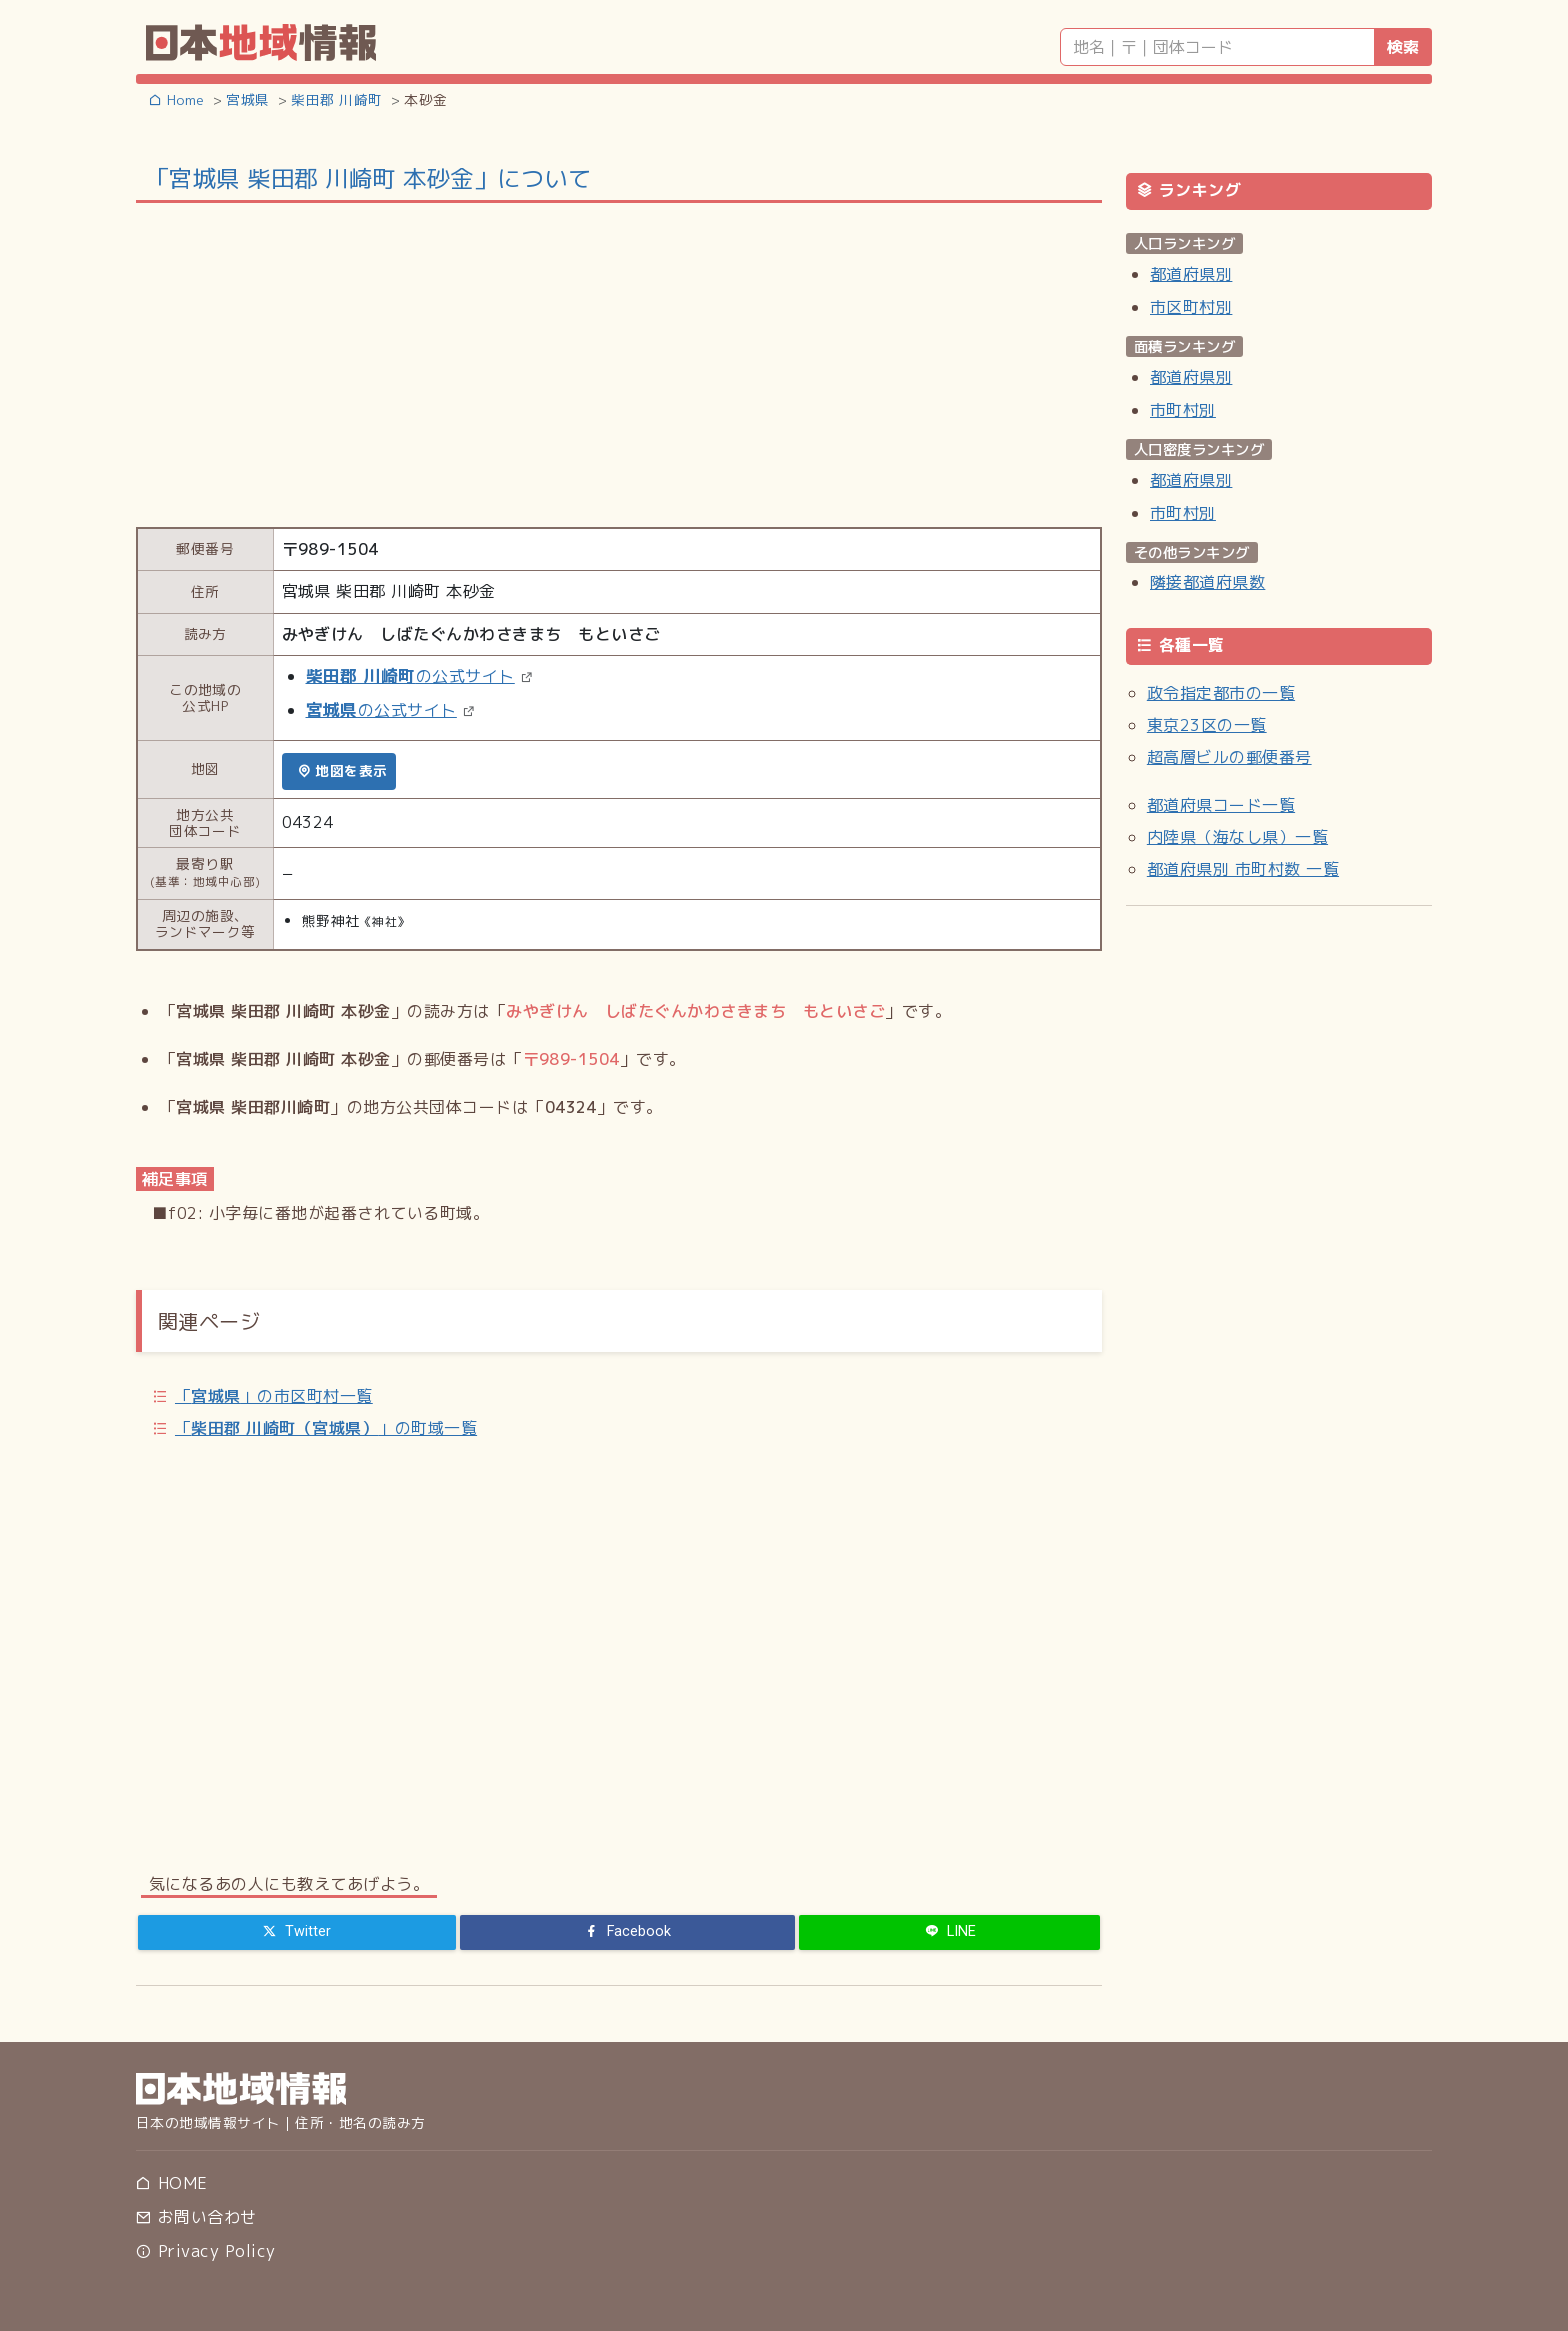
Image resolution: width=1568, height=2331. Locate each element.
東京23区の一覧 (1207, 725)
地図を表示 (342, 770)
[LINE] (949, 1932)
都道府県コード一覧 (1221, 805)
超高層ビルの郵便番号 (1229, 757)
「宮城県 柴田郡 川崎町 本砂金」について (368, 178)
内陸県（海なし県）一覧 (1237, 837)
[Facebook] (628, 1932)
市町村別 (1183, 410)
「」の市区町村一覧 (274, 1396)
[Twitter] (297, 1932)
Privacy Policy (205, 2251)
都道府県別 (1191, 274)
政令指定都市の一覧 (1221, 693)
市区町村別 (1191, 307)
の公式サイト (410, 676)
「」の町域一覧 (326, 1428)
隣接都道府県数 (1207, 582)
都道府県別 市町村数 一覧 (1243, 869)
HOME (171, 2183)
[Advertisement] (619, 363)
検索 (1403, 47)
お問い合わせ (196, 2217)
